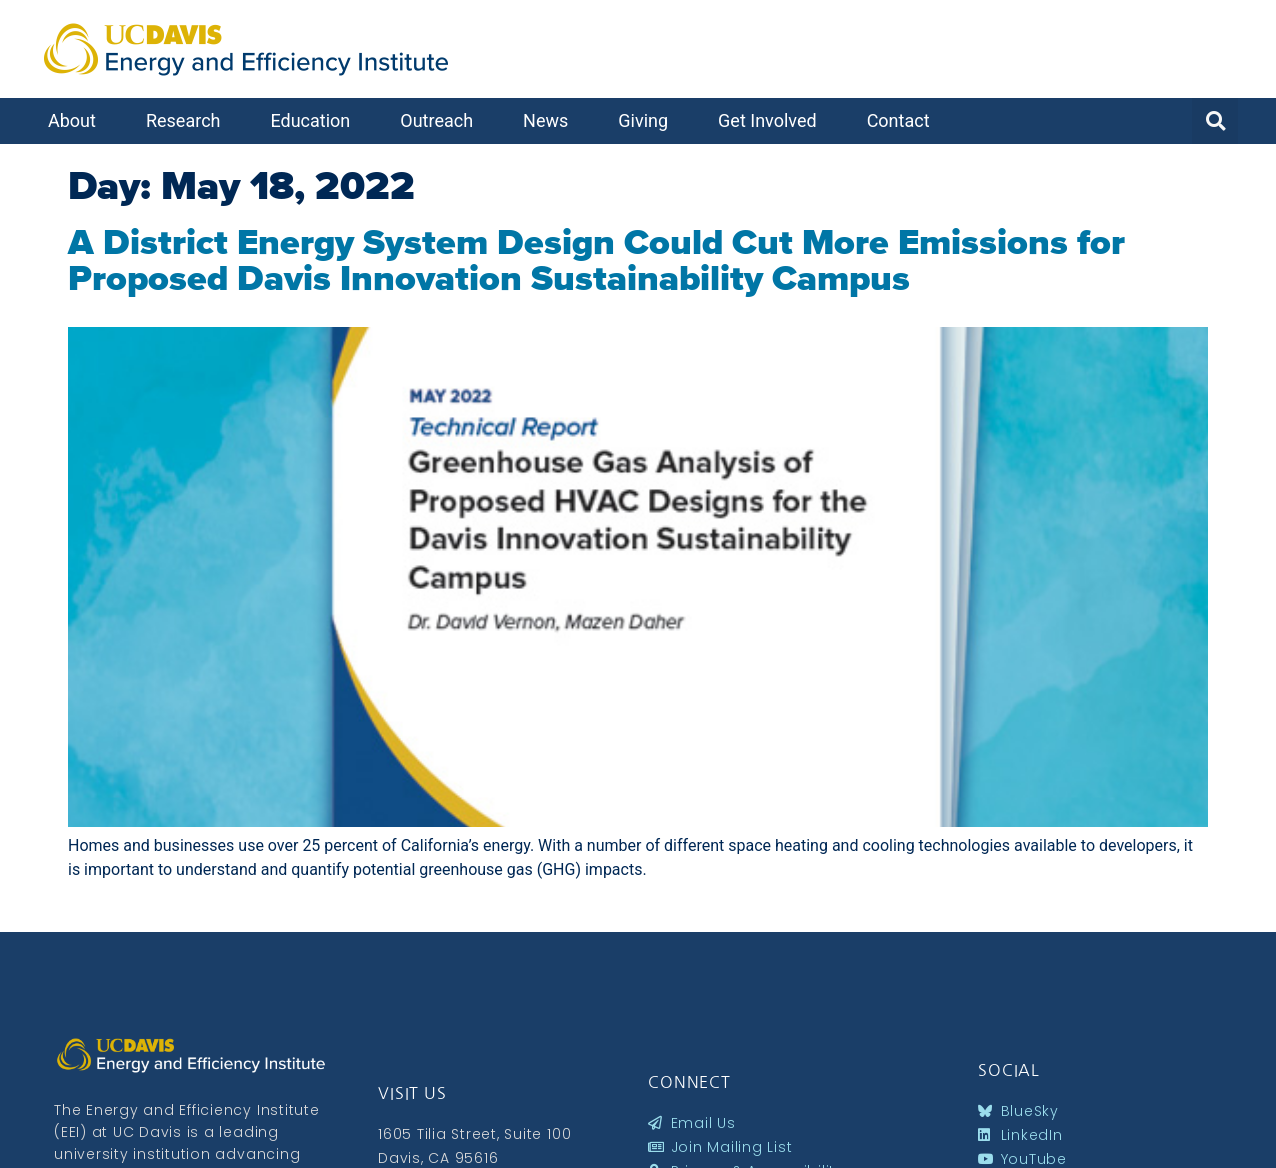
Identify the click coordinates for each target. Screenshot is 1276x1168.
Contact (903, 120)
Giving (648, 120)
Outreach (441, 120)
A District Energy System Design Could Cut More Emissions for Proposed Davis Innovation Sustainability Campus (596, 260)
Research (188, 120)
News (550, 120)
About (77, 120)
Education (315, 120)
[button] (1215, 121)
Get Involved (772, 120)
